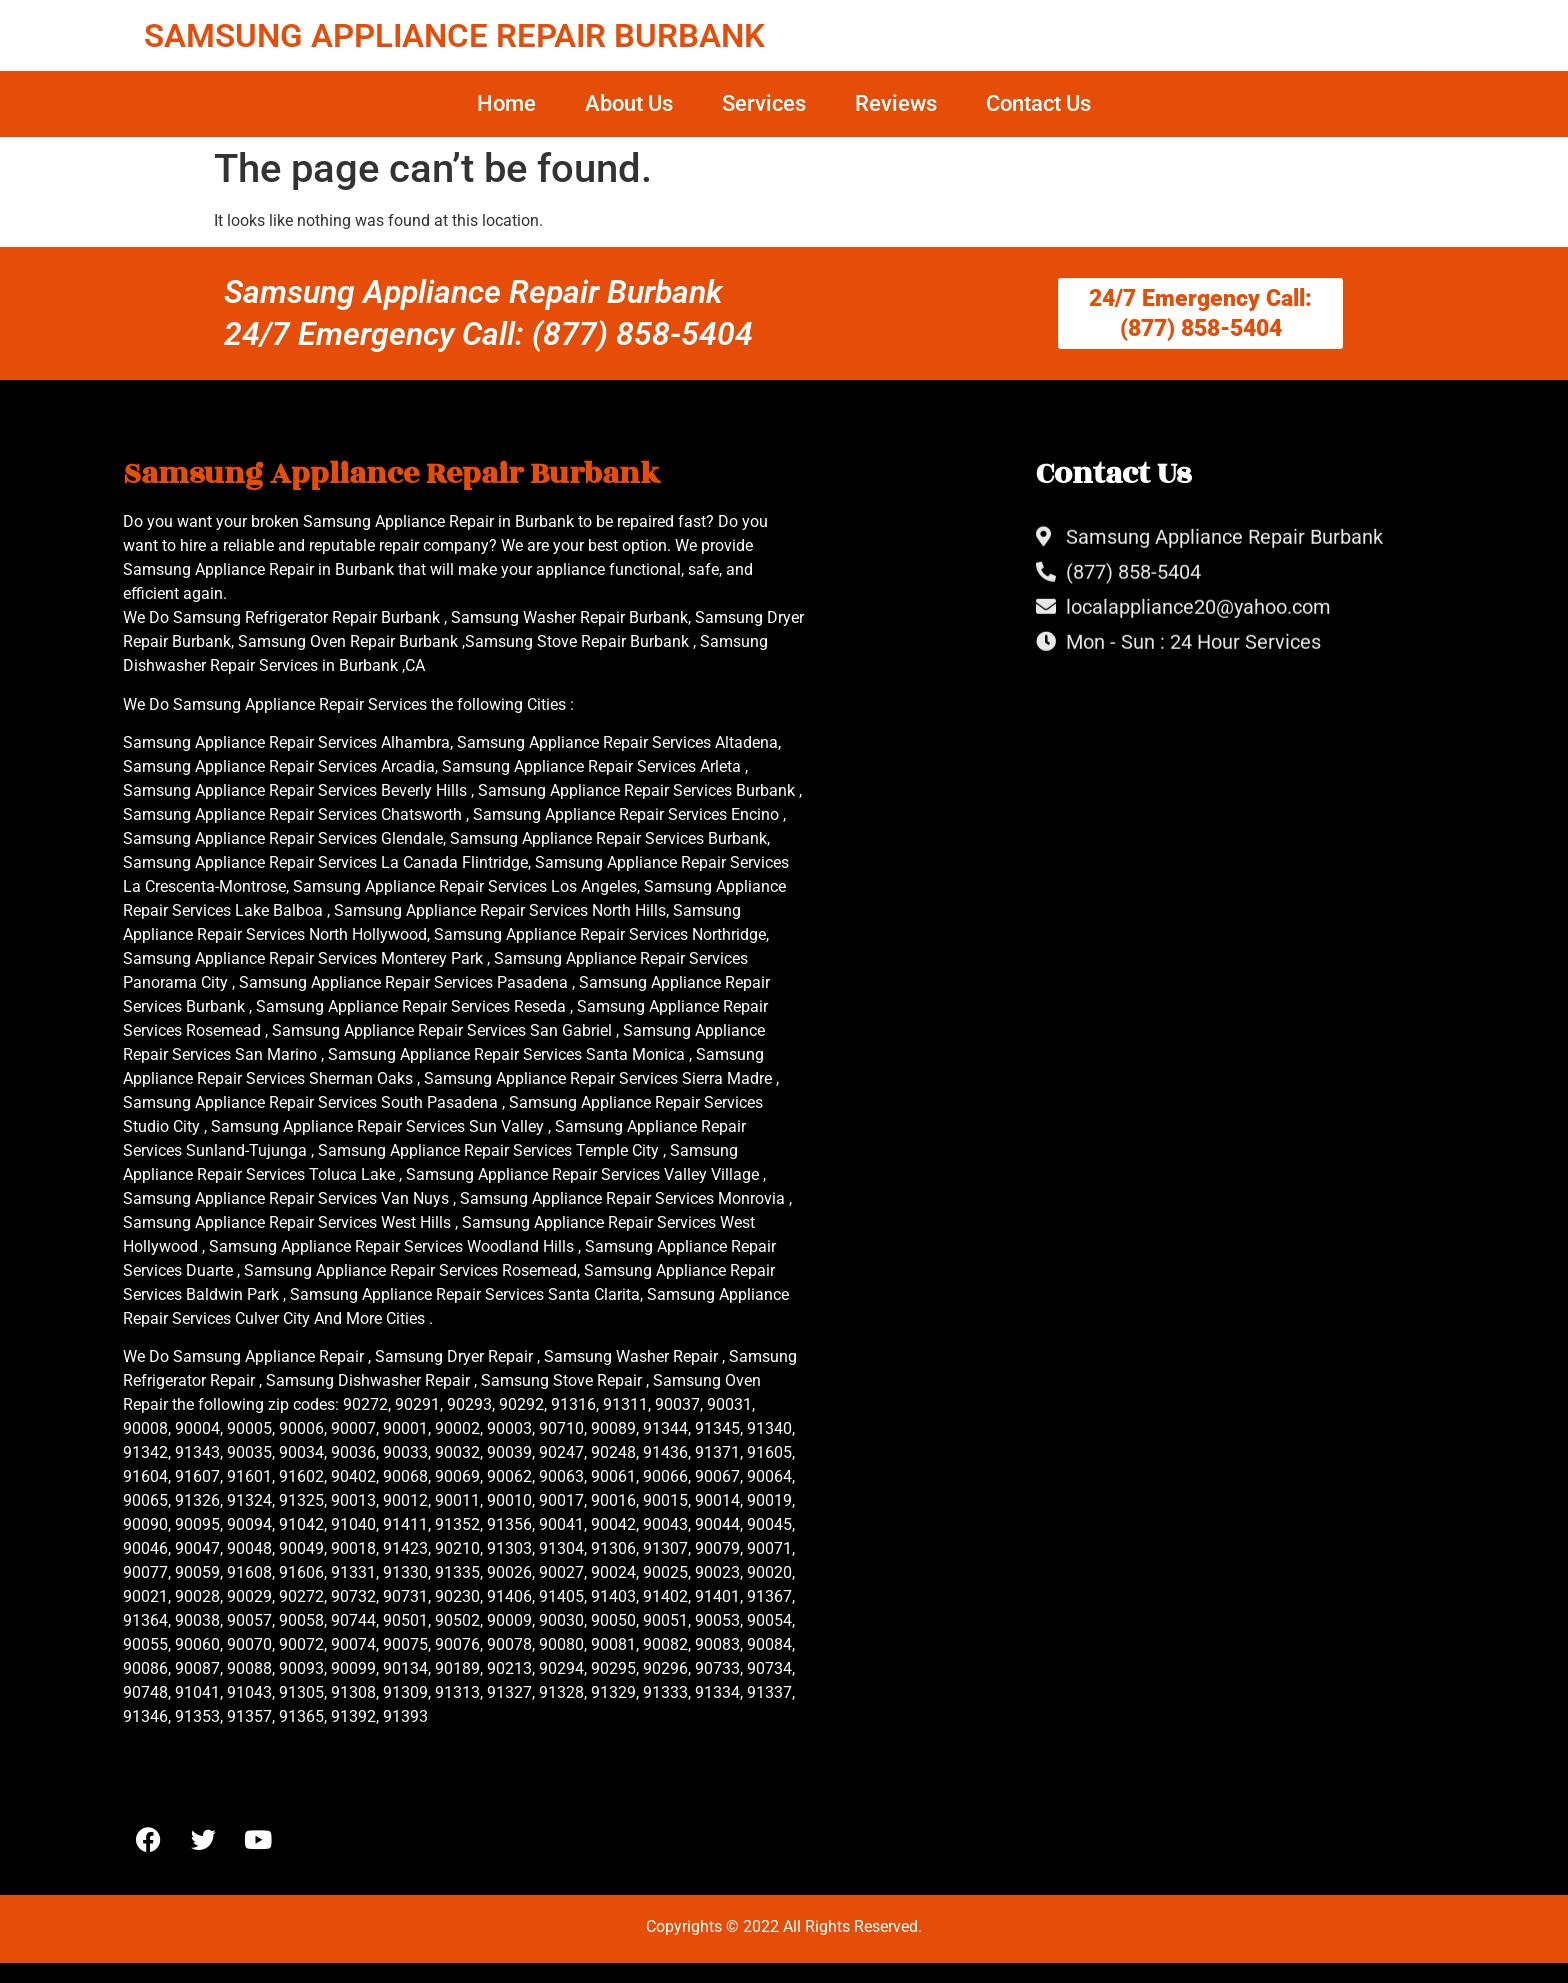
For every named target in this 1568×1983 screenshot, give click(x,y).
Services (764, 103)
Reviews (896, 103)
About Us (629, 103)
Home (506, 103)
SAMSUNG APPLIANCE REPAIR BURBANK (454, 35)
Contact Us (1038, 103)
